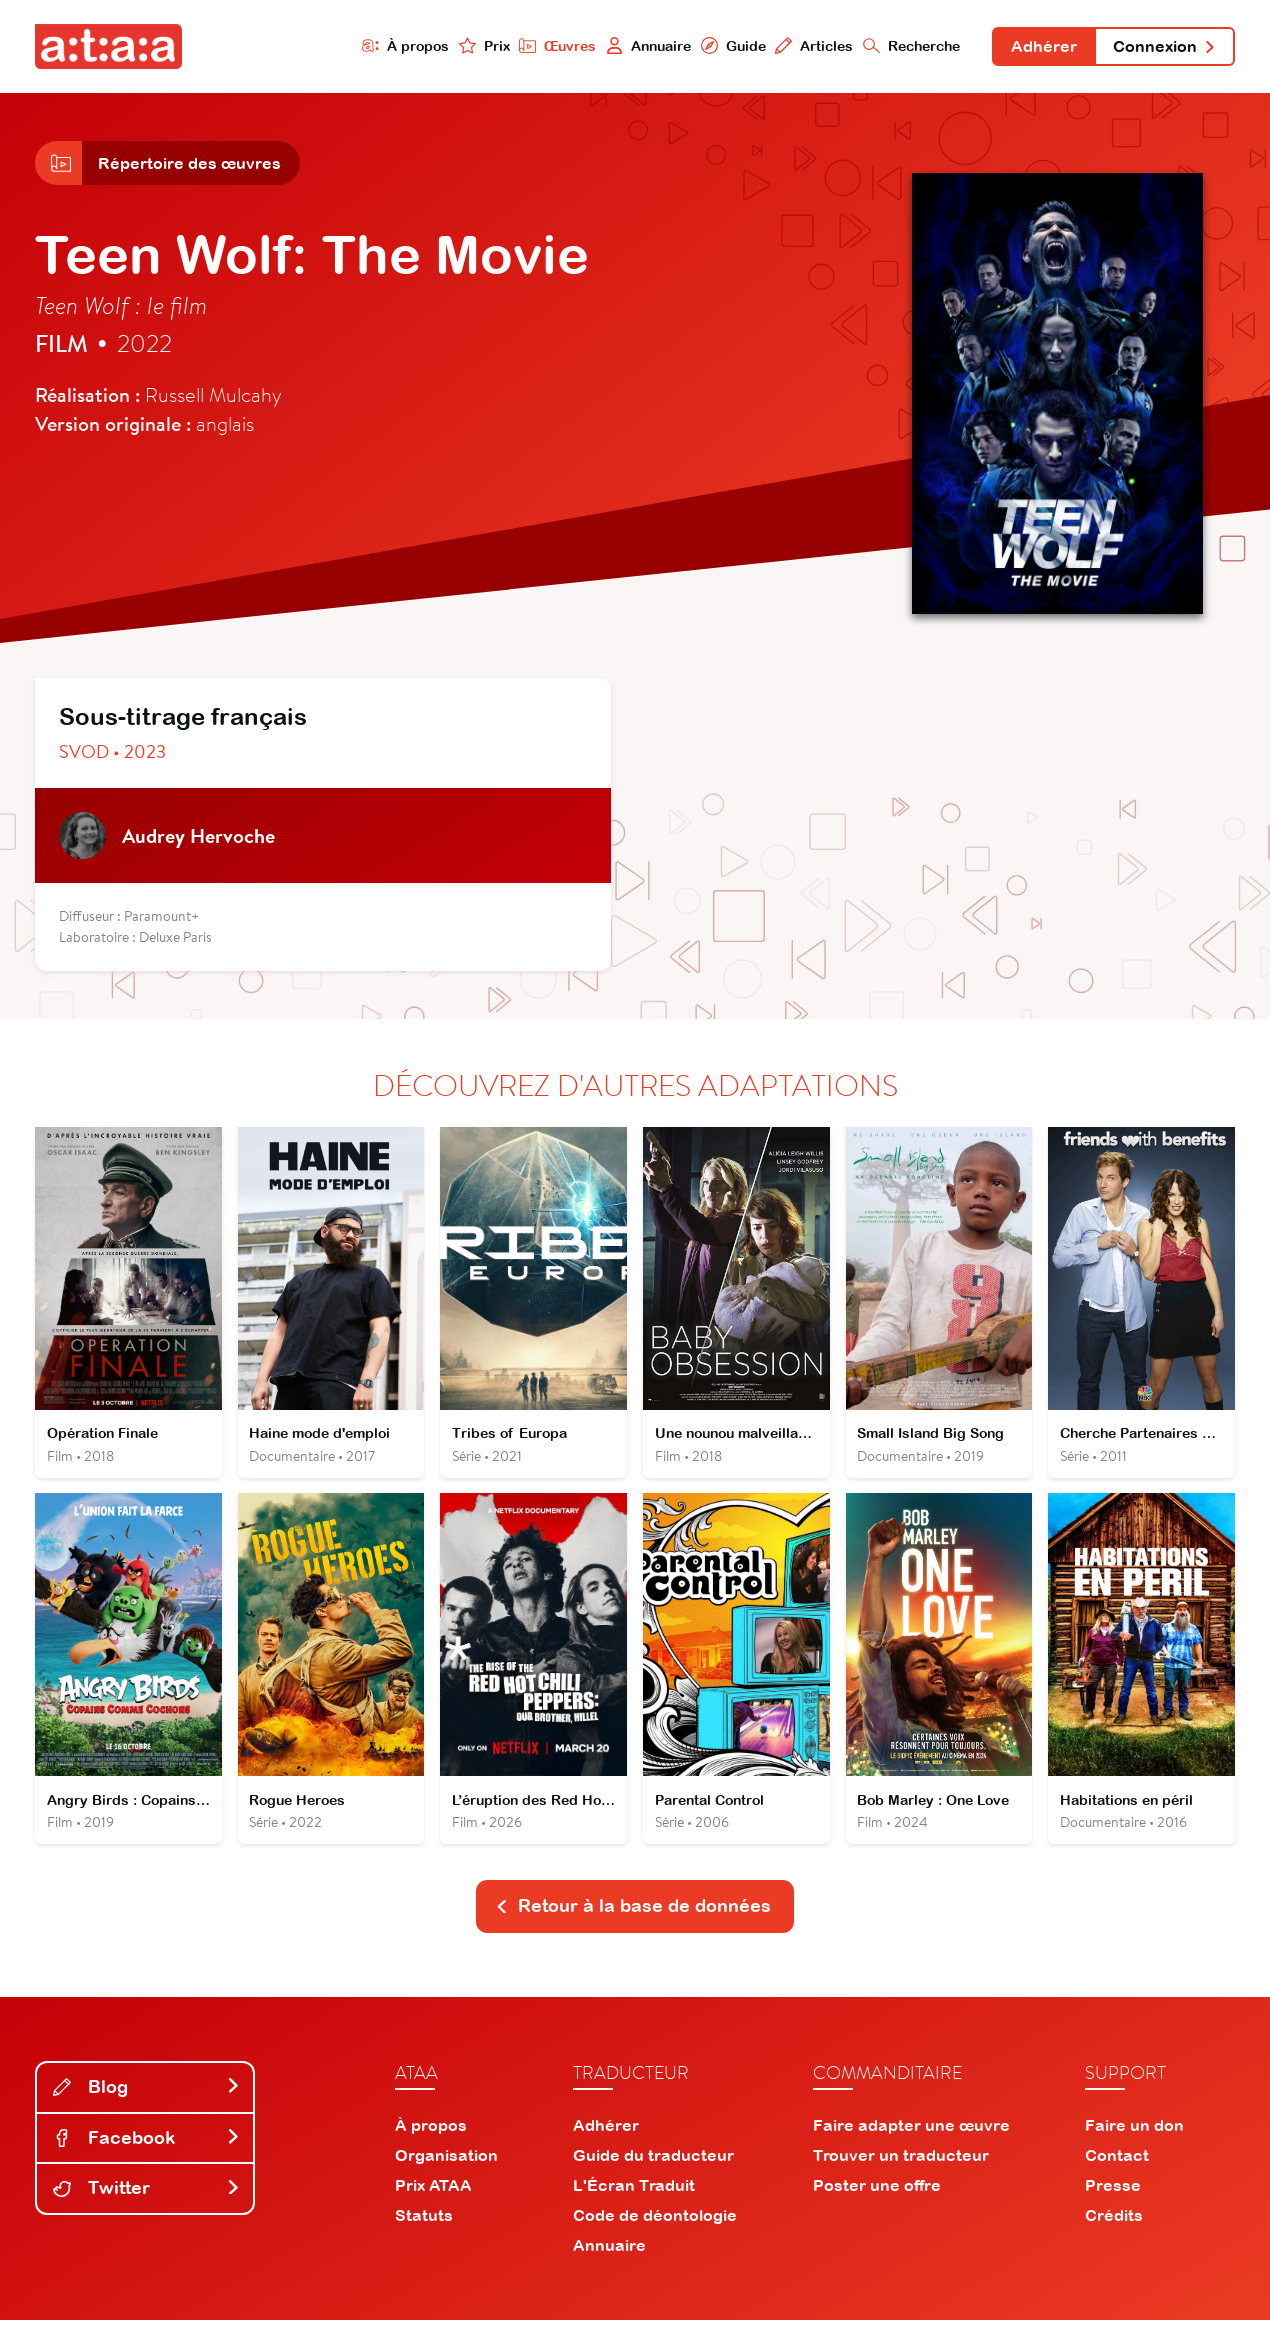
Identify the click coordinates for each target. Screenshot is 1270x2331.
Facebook (147, 2147)
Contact (1117, 2166)
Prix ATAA (433, 2196)
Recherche (907, 46)
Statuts (424, 2226)
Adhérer (1040, 48)
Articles (808, 46)
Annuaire (642, 46)
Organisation (446, 2166)
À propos (398, 46)
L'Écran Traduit (634, 2196)
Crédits (1114, 2226)
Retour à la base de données (633, 1916)
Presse (1113, 2196)
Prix (477, 46)
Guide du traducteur (653, 2166)
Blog (147, 2097)
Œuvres (551, 46)
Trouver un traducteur (901, 2166)
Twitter (147, 2198)
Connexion (1163, 48)
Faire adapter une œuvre (911, 2136)
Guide (727, 46)
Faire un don (1134, 2136)
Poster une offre (877, 2196)
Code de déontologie (655, 2226)
